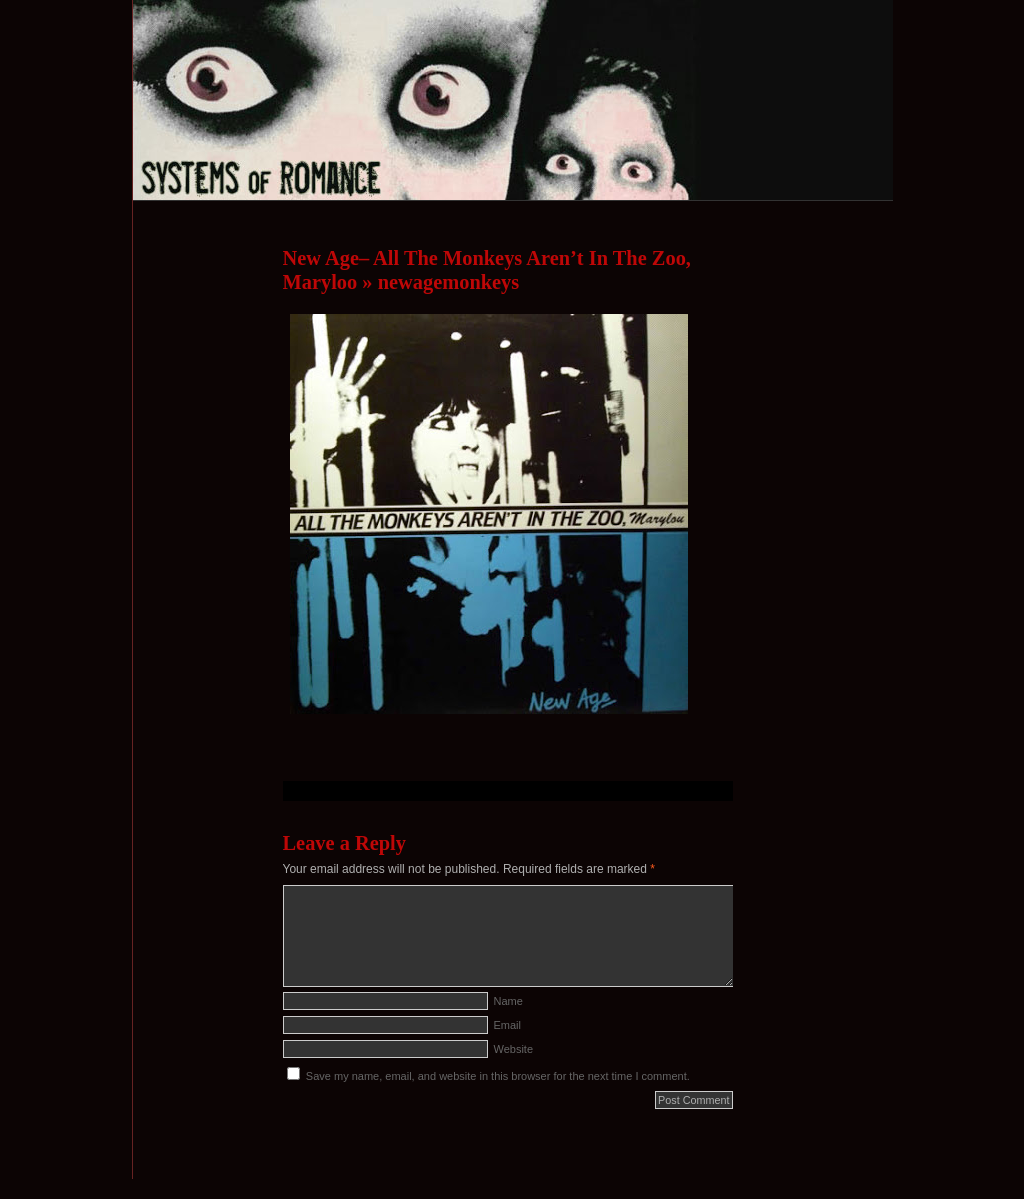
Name (508, 1001)
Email (508, 1025)
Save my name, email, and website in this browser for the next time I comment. (498, 1076)
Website (514, 1049)
